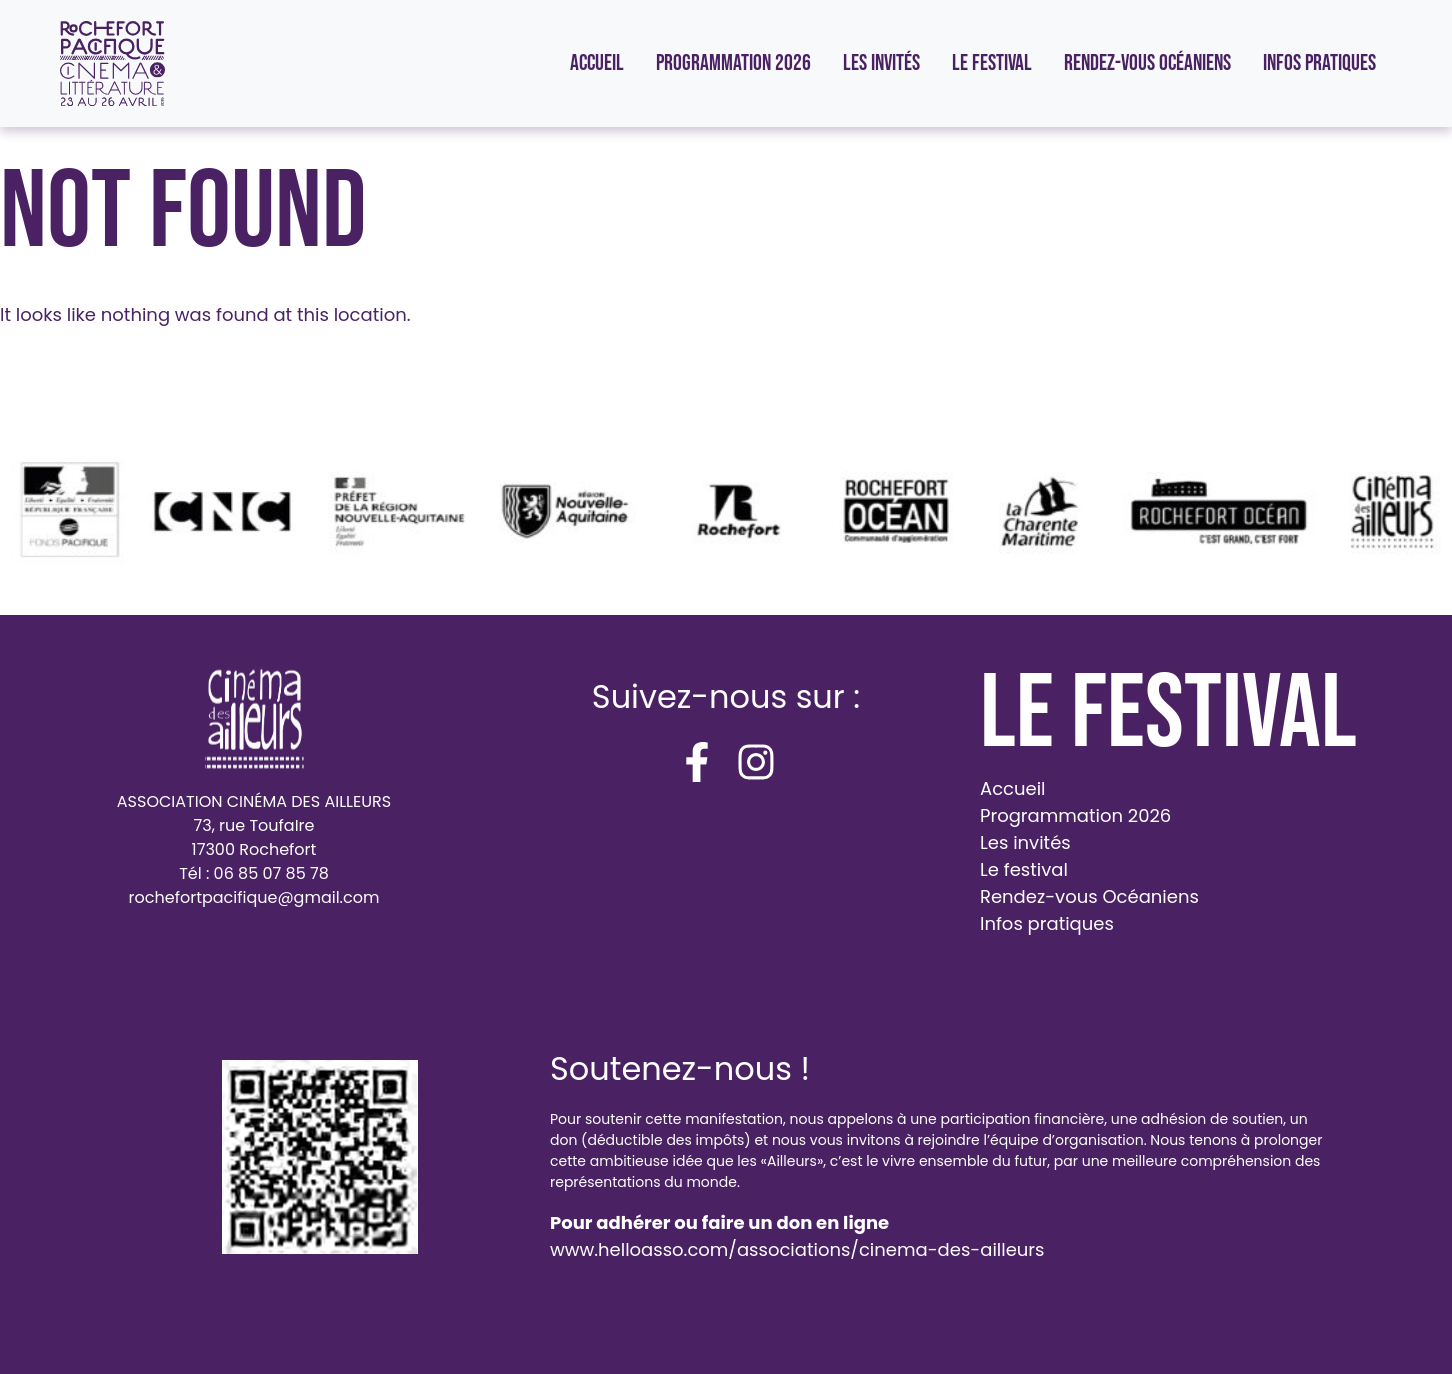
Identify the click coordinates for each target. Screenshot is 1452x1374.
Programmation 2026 (1075, 815)
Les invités (1025, 842)
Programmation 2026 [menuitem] (733, 63)
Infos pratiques (1047, 923)
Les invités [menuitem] (881, 63)
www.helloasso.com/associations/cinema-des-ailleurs (797, 1249)
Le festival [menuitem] (992, 63)
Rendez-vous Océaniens (1089, 896)
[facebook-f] (697, 762)
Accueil (1013, 788)
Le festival (1024, 869)
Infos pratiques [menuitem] (1319, 63)
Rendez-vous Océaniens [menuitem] (1147, 63)
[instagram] (756, 762)
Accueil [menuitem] (597, 63)
